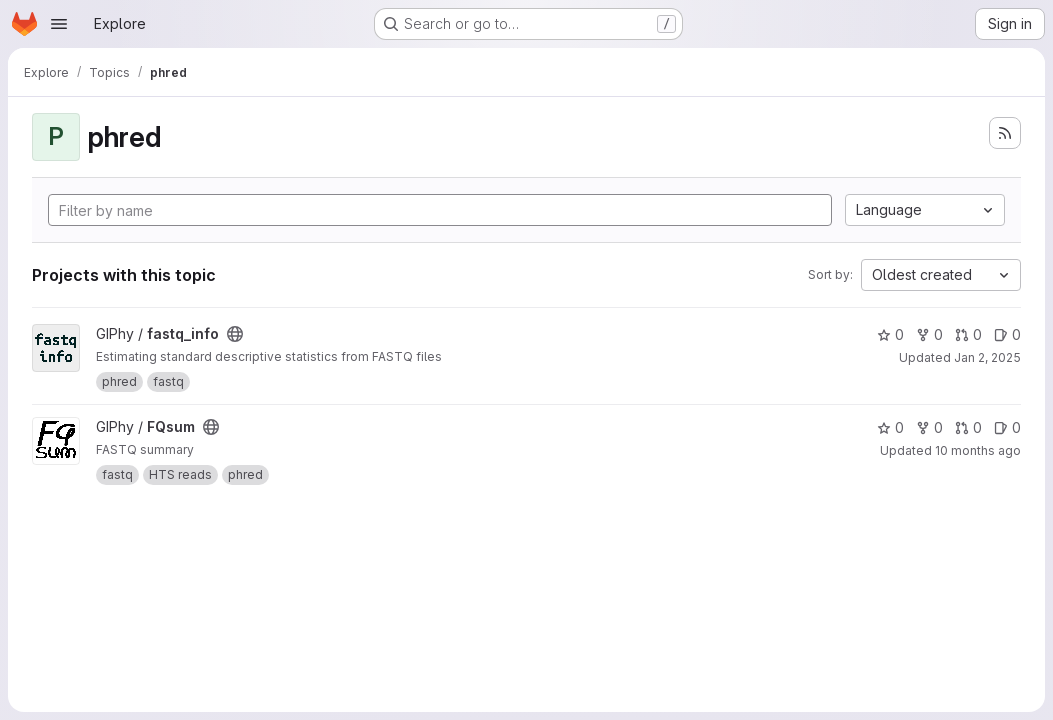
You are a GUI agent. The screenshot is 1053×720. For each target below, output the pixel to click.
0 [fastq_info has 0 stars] (890, 334)
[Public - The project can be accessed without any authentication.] (235, 334)
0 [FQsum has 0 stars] (890, 427)
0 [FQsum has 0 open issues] (1007, 427)
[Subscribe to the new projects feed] (1005, 133)
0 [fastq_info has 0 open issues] (1007, 334)
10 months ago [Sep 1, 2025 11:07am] (978, 450)
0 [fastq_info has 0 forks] (929, 334)
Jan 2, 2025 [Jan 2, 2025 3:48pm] (987, 357)
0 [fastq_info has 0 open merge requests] (968, 334)
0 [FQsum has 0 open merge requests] (968, 427)
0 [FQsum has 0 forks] (929, 427)
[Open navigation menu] (59, 24)
